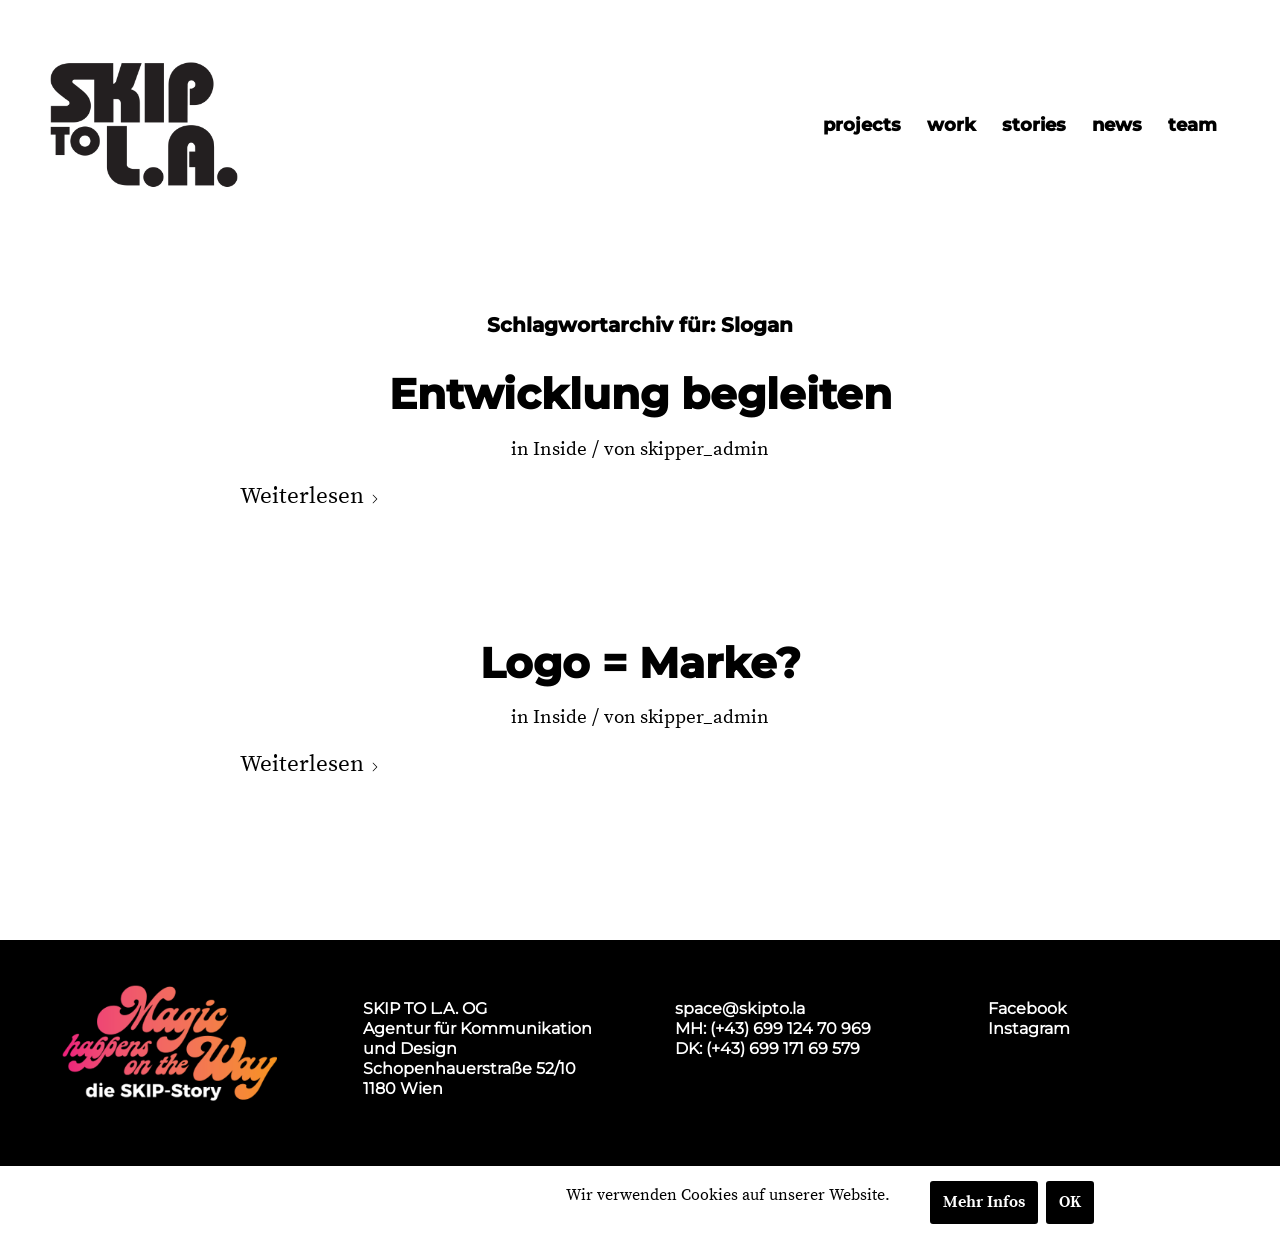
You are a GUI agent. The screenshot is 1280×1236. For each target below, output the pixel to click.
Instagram (1029, 1028)
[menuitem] (862, 125)
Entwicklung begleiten (640, 394)
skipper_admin (704, 449)
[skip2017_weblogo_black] (144, 125)
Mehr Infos (984, 1202)
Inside (560, 449)
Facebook (1027, 1008)
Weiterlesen (310, 496)
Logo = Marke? (640, 663)
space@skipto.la (740, 1008)
